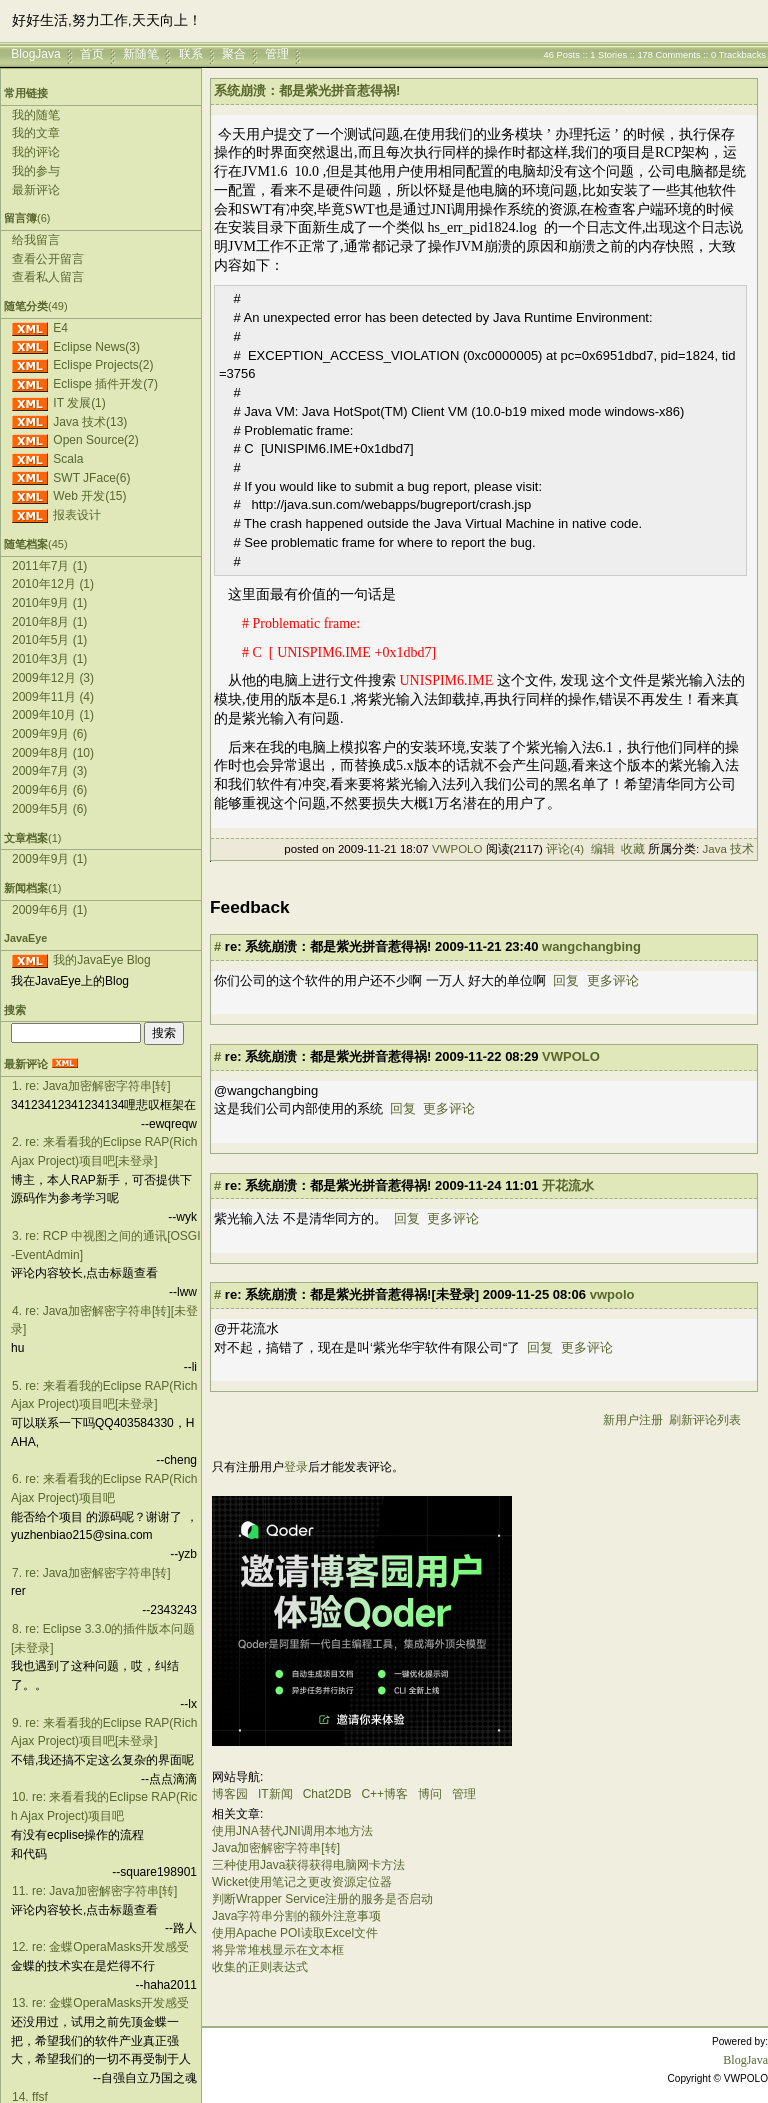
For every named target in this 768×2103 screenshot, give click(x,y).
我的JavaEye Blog (101, 960)
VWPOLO (457, 849)
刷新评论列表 (705, 1420)
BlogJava (35, 54)
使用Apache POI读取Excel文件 (295, 1933)
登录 (296, 1467)
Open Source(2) (95, 440)
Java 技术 (729, 849)
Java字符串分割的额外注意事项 (296, 1916)
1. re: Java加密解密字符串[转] (91, 1086)
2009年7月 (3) (49, 771)
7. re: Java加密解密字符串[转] (91, 1573)
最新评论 (36, 190)
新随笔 (141, 54)
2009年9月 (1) (49, 859)
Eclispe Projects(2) (103, 365)
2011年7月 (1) (49, 566)
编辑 (603, 849)
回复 (566, 980)
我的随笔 (36, 115)
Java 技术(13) (90, 422)
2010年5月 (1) (49, 640)
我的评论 (36, 152)
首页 (92, 54)
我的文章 (36, 133)
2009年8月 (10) (53, 753)
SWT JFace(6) (91, 478)
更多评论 (613, 980)
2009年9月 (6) (49, 734)
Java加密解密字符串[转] (276, 1848)
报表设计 (77, 515)
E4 (60, 328)
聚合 (234, 54)
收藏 (633, 849)
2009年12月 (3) (53, 678)
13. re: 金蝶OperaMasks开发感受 (100, 2003)
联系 (191, 54)
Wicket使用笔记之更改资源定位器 (302, 1882)
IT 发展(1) (79, 403)
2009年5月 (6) (49, 809)
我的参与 (36, 171)
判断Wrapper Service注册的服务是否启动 (322, 1899)
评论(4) (565, 849)
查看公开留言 (48, 259)
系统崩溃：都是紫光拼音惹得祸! (307, 90)
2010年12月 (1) (53, 584)
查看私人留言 (48, 277)
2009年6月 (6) (49, 790)
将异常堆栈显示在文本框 (278, 1950)
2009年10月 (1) (53, 715)
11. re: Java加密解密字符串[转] (94, 1891)
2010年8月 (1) (49, 622)
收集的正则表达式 (260, 1967)
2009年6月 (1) (49, 910)
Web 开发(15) (89, 496)
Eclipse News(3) (96, 347)
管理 (277, 54)
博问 (430, 1794)
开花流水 (568, 1185)
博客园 (230, 1794)
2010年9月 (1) (49, 603)
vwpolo (612, 1294)
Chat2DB (327, 1794)
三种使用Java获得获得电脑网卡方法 (308, 1865)
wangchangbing (591, 946)
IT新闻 (275, 1794)
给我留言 (36, 240)
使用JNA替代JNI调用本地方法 (292, 1831)
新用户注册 (633, 1420)
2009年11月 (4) (53, 697)
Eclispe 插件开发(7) (105, 384)
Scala (68, 459)
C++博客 (384, 1794)
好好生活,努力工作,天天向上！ (107, 20)
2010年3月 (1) (49, 659)
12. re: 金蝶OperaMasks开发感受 (100, 1947)
